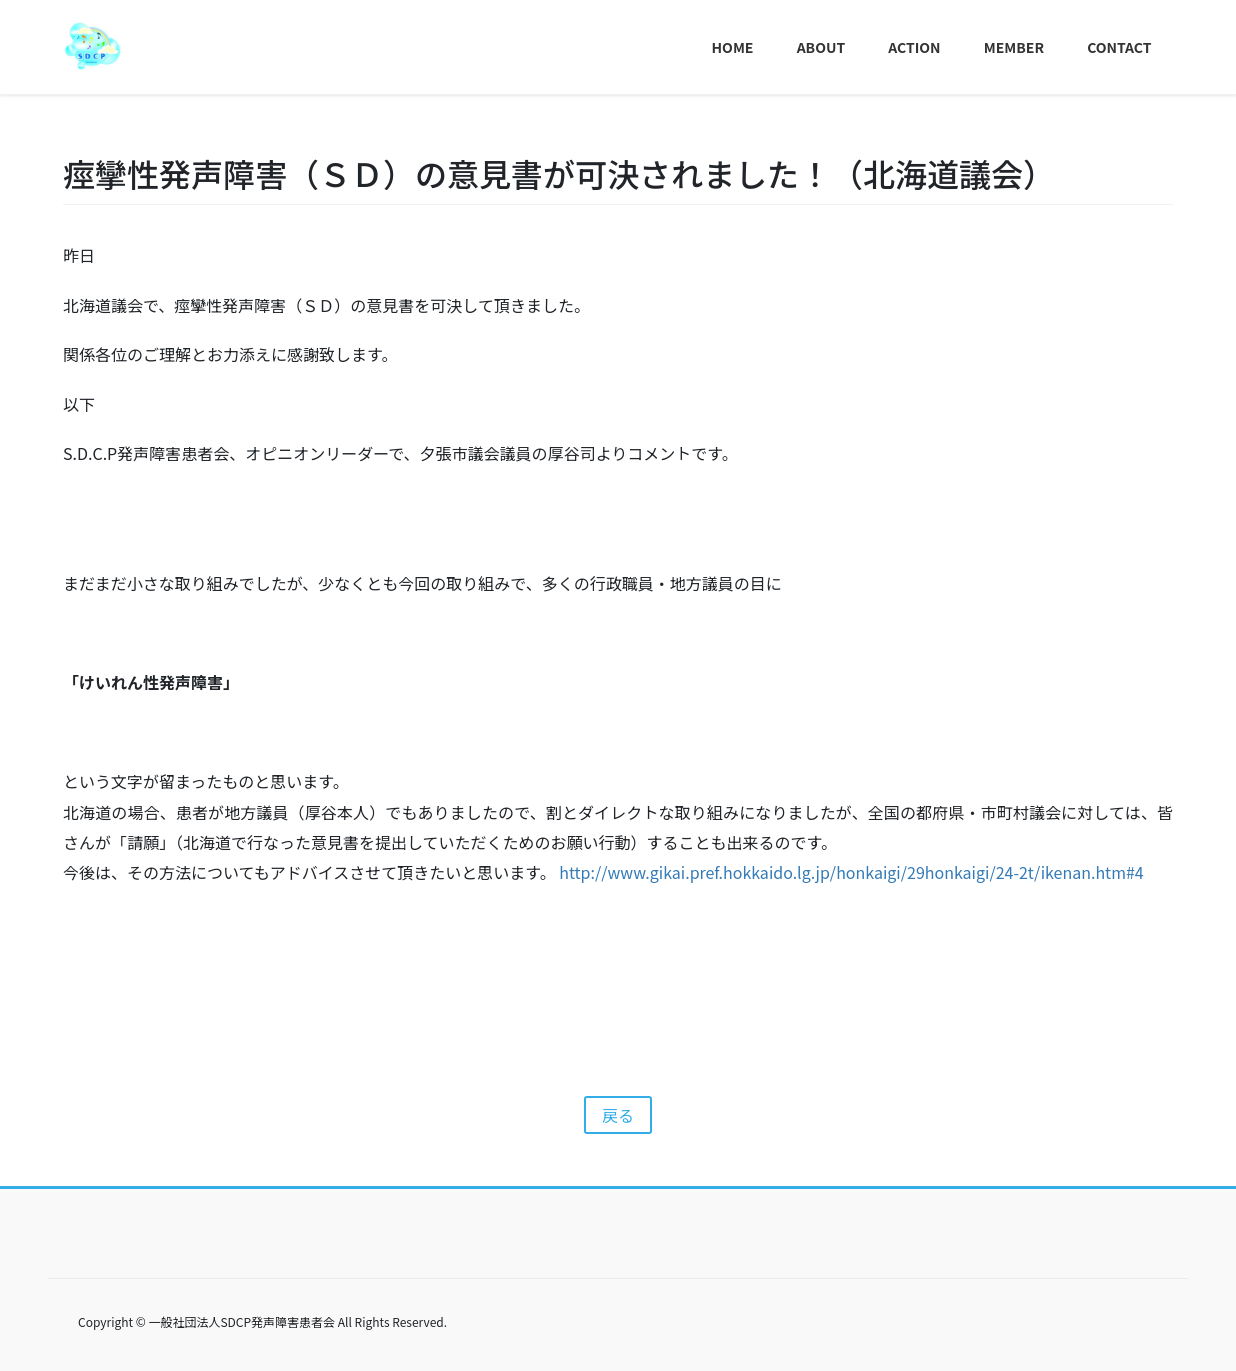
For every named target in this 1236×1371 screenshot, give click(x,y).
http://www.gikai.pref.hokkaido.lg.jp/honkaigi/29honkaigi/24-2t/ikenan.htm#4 (851, 872)
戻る (618, 1115)
